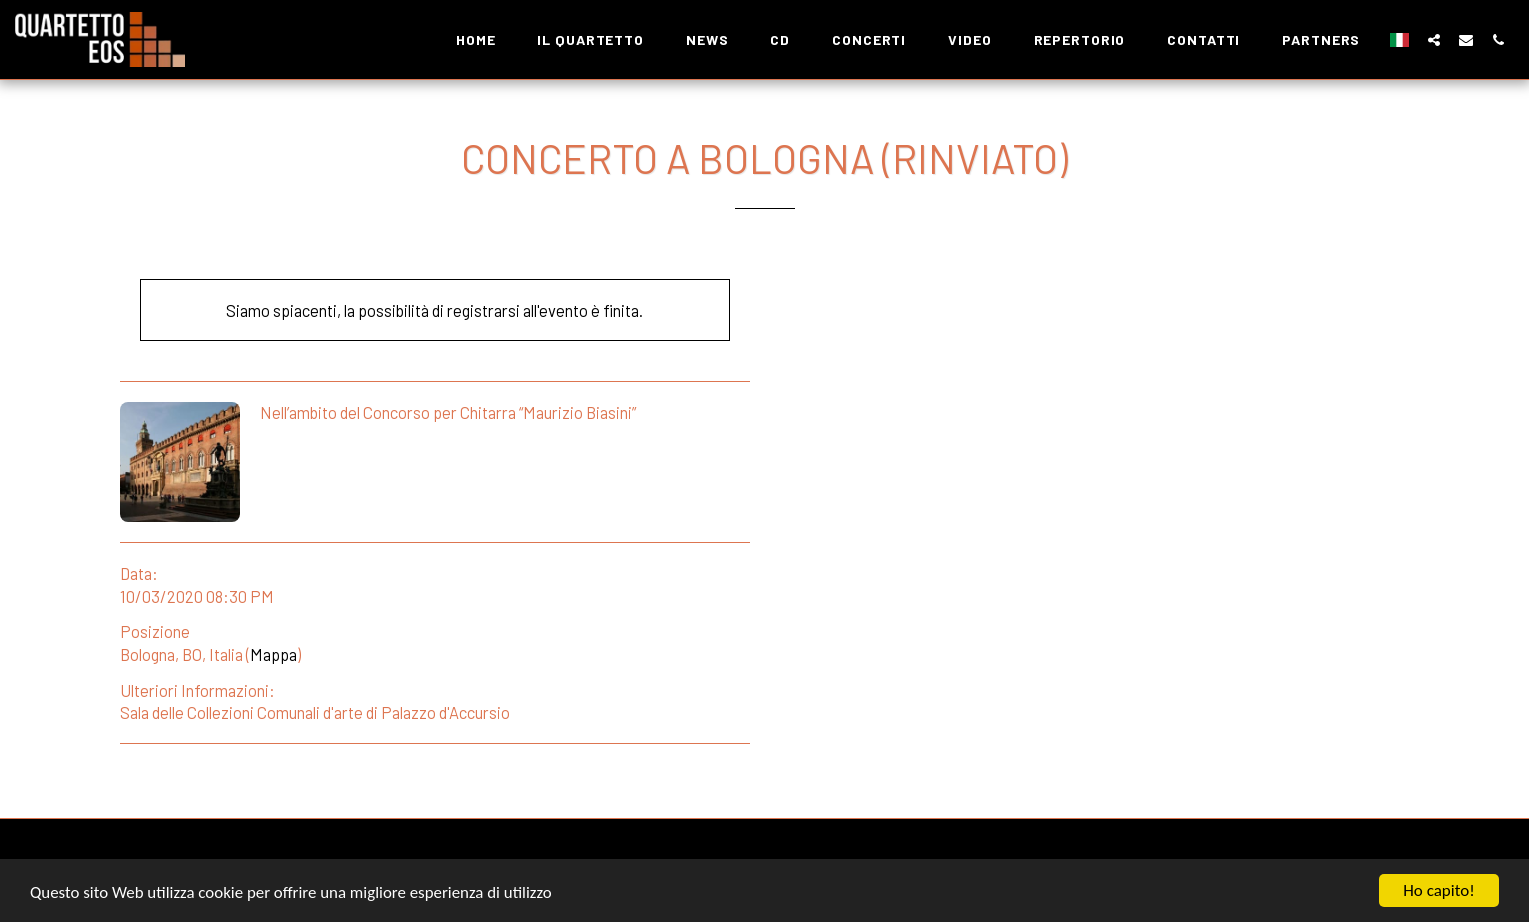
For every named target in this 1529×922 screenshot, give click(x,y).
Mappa (273, 654)
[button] (1434, 39)
